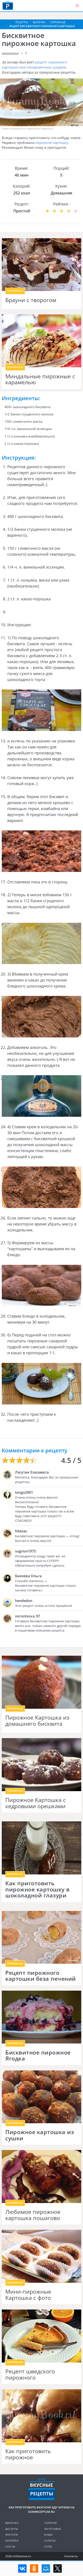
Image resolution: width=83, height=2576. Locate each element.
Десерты (11, 2528)
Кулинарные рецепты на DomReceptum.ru (41, 2489)
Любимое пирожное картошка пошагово (32, 2215)
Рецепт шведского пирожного (30, 2374)
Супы (48, 2546)
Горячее (50, 2523)
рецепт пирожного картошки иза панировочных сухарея (34, 65)
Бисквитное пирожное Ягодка (38, 2055)
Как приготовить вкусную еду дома (7, 5)
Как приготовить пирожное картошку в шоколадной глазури (37, 1889)
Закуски (11, 2534)
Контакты (71, 2556)
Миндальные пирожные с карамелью (40, 379)
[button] (77, 5)
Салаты (50, 2540)
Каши (48, 2534)
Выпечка (12, 2523)
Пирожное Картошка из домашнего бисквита (37, 1720)
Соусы (10, 2546)
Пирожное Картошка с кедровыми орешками (35, 1803)
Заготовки (52, 2528)
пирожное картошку (51, 142)
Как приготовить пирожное (28, 2454)
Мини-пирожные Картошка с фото (28, 2295)
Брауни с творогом (30, 300)
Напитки (12, 2540)
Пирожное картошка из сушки (39, 2135)
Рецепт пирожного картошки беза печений (40, 1976)
